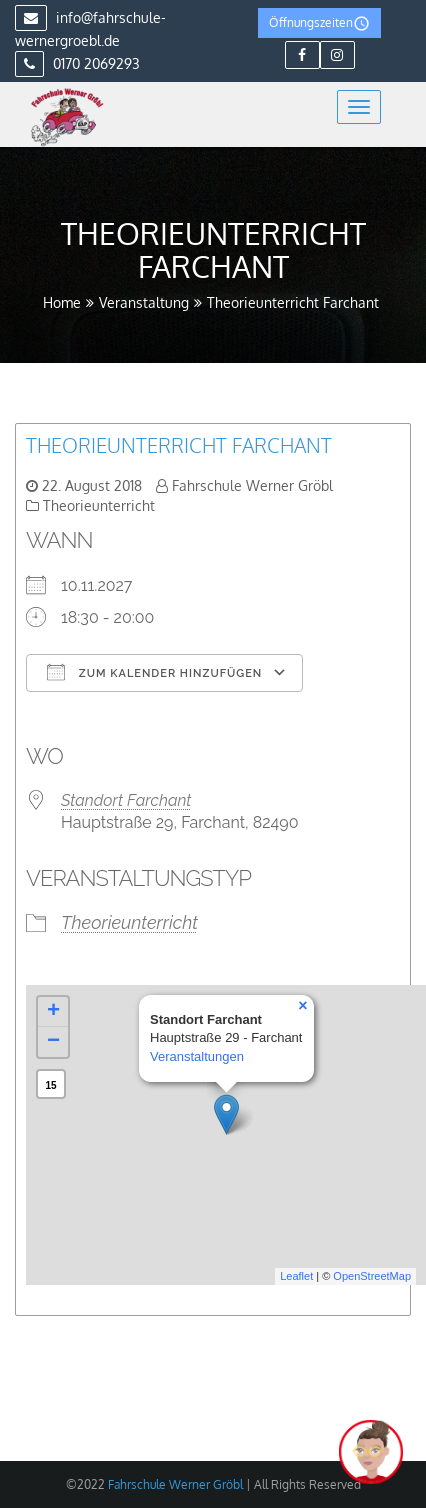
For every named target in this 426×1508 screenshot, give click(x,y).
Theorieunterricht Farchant (179, 445)
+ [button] (53, 1012)
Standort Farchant (126, 800)
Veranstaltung (144, 302)
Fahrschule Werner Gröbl (252, 485)
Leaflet (296, 1276)
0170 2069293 (77, 63)
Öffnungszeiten (319, 23)
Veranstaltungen (197, 1056)
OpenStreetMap (372, 1276)
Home (62, 302)
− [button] (53, 1042)
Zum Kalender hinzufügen (154, 672)
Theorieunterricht (99, 505)
